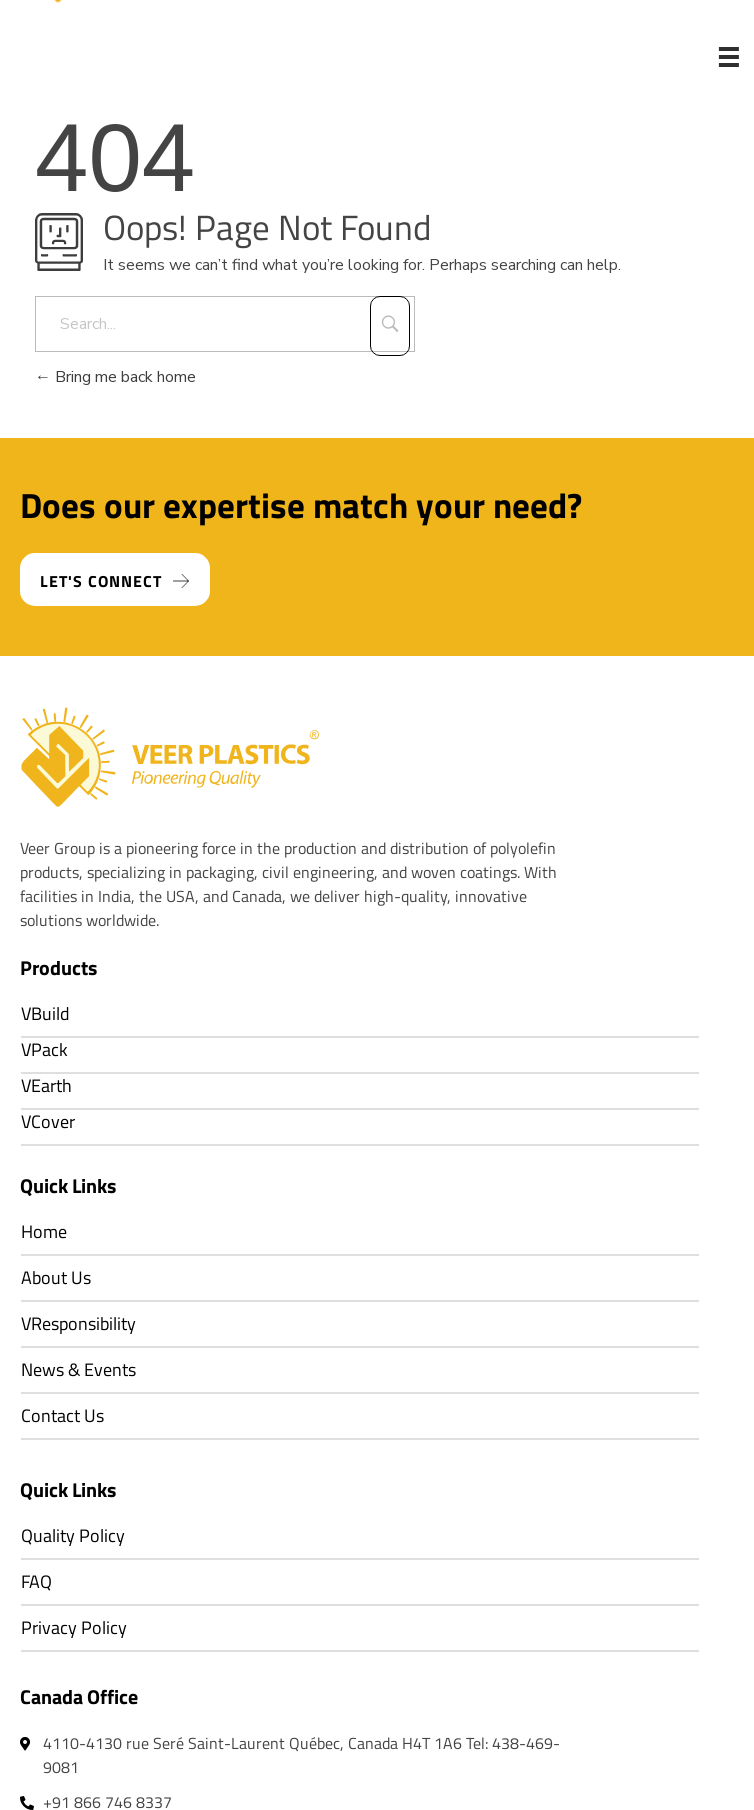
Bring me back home (115, 377)
